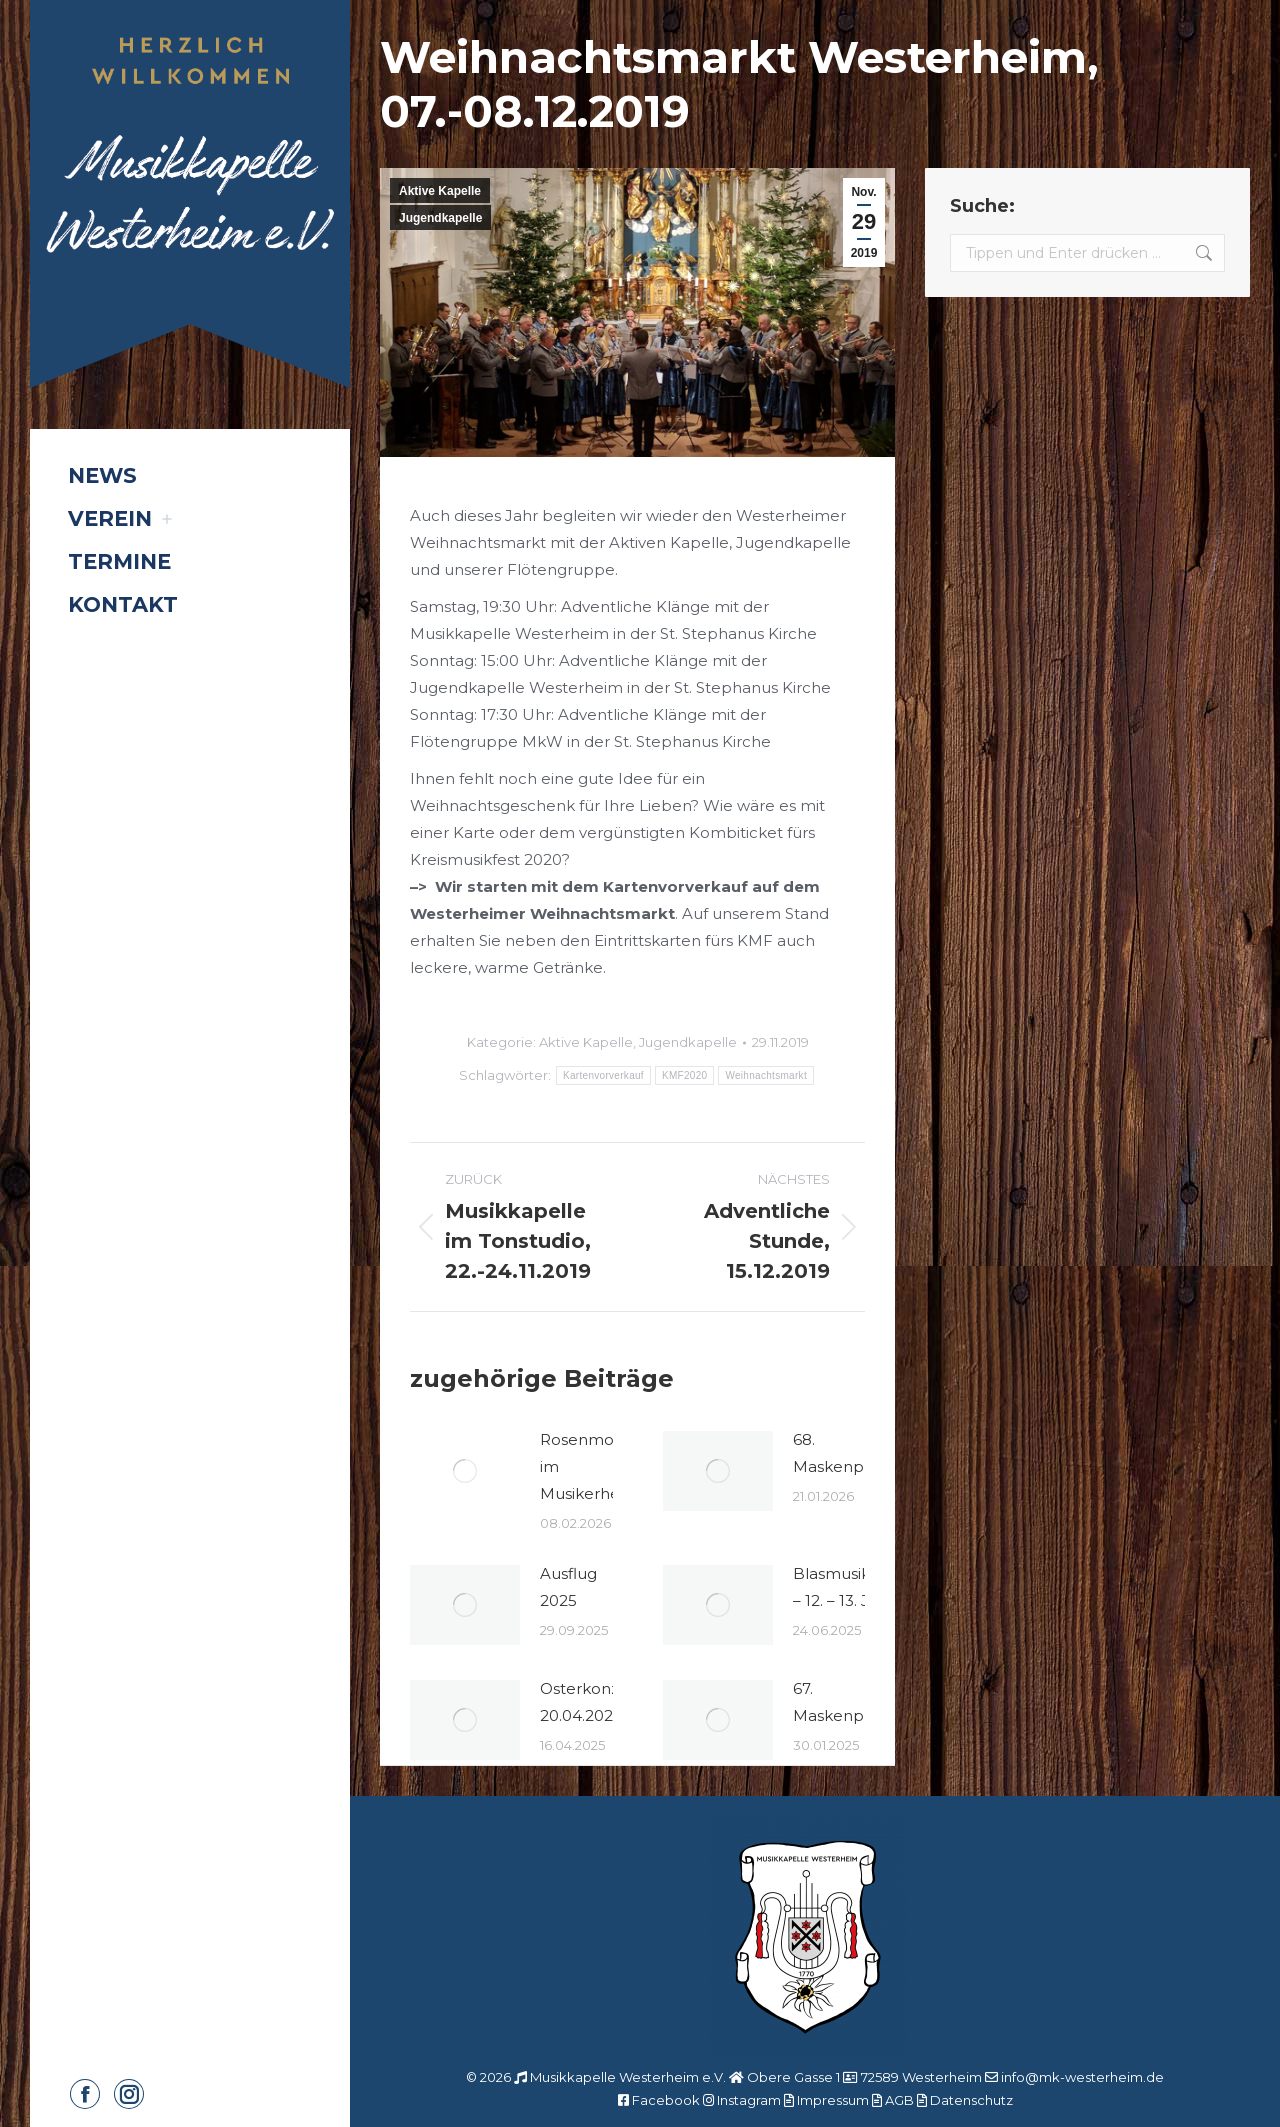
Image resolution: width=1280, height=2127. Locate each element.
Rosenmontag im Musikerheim (594, 1466)
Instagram (749, 2100)
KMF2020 (684, 1075)
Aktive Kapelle (440, 191)
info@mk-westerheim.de (1082, 2077)
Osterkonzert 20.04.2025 (590, 1702)
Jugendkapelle (440, 218)
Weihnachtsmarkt (766, 1075)
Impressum (833, 2100)
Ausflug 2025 (568, 1587)
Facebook (666, 2100)
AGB (899, 2100)
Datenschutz (971, 2100)
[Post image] (465, 1471)
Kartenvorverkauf (603, 1075)
